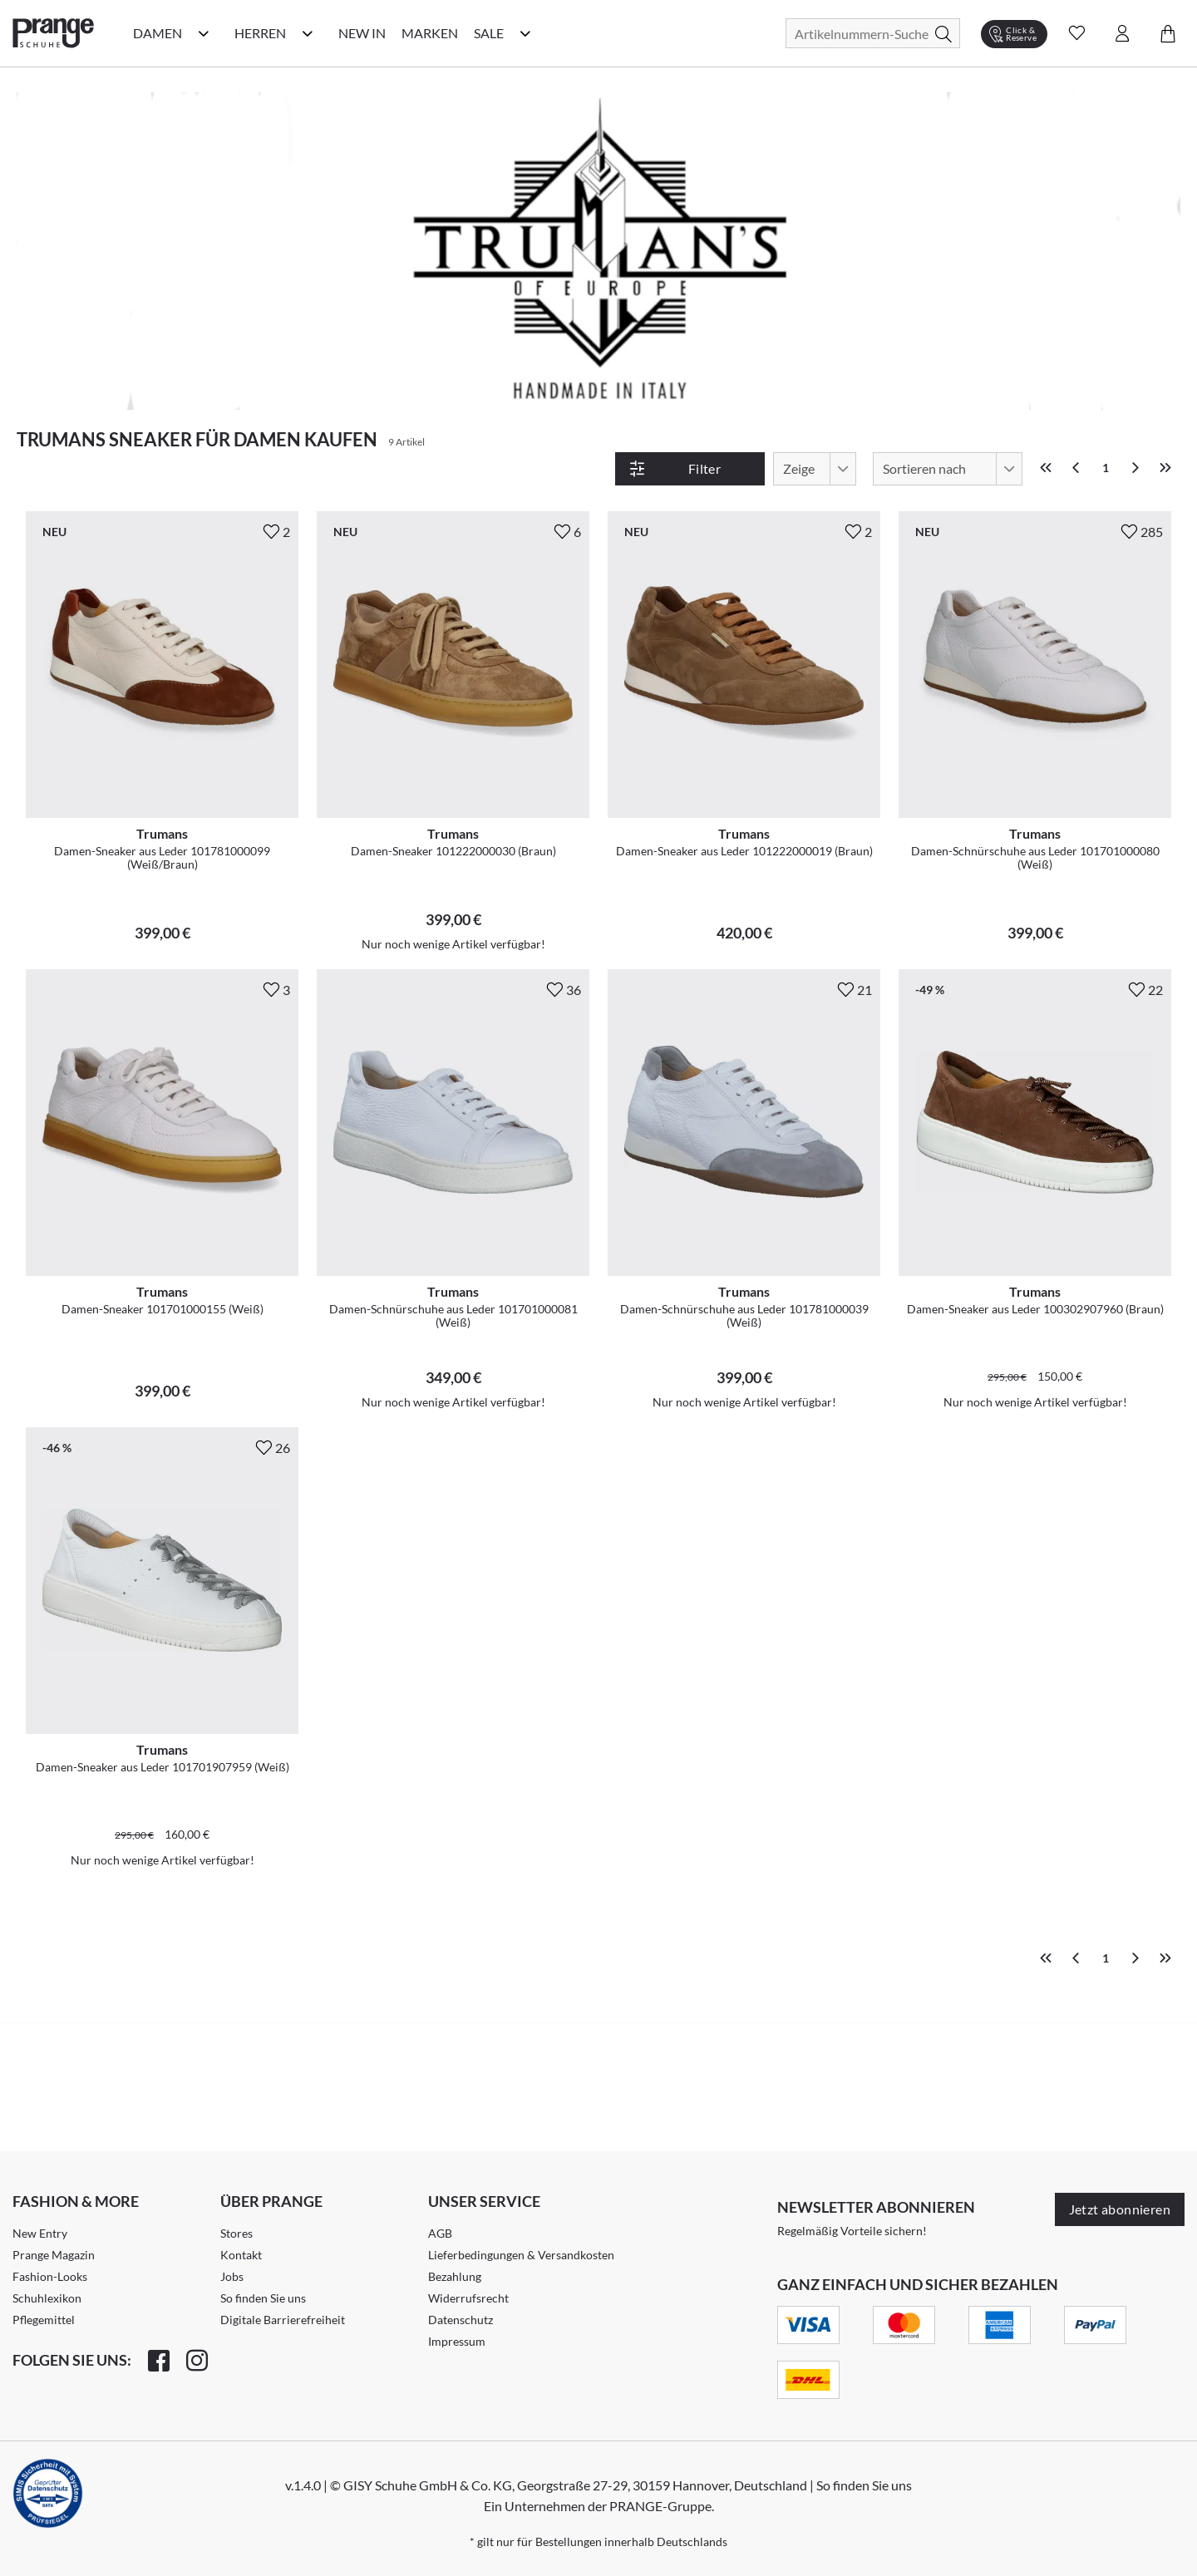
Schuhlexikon (46, 2298)
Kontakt (241, 2255)
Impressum (456, 2341)
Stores (236, 2233)
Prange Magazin (53, 2255)
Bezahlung (454, 2276)
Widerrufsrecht (468, 2298)
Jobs (232, 2276)
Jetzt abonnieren (1119, 2209)
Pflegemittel (43, 2319)
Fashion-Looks (49, 2276)
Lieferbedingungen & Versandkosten (521, 2255)
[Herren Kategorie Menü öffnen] (307, 33)
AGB (440, 2233)
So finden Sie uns (263, 2298)
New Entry (39, 2233)
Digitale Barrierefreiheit (282, 2319)
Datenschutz (460, 2319)
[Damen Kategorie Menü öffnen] (203, 33)
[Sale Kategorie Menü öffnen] (525, 33)
